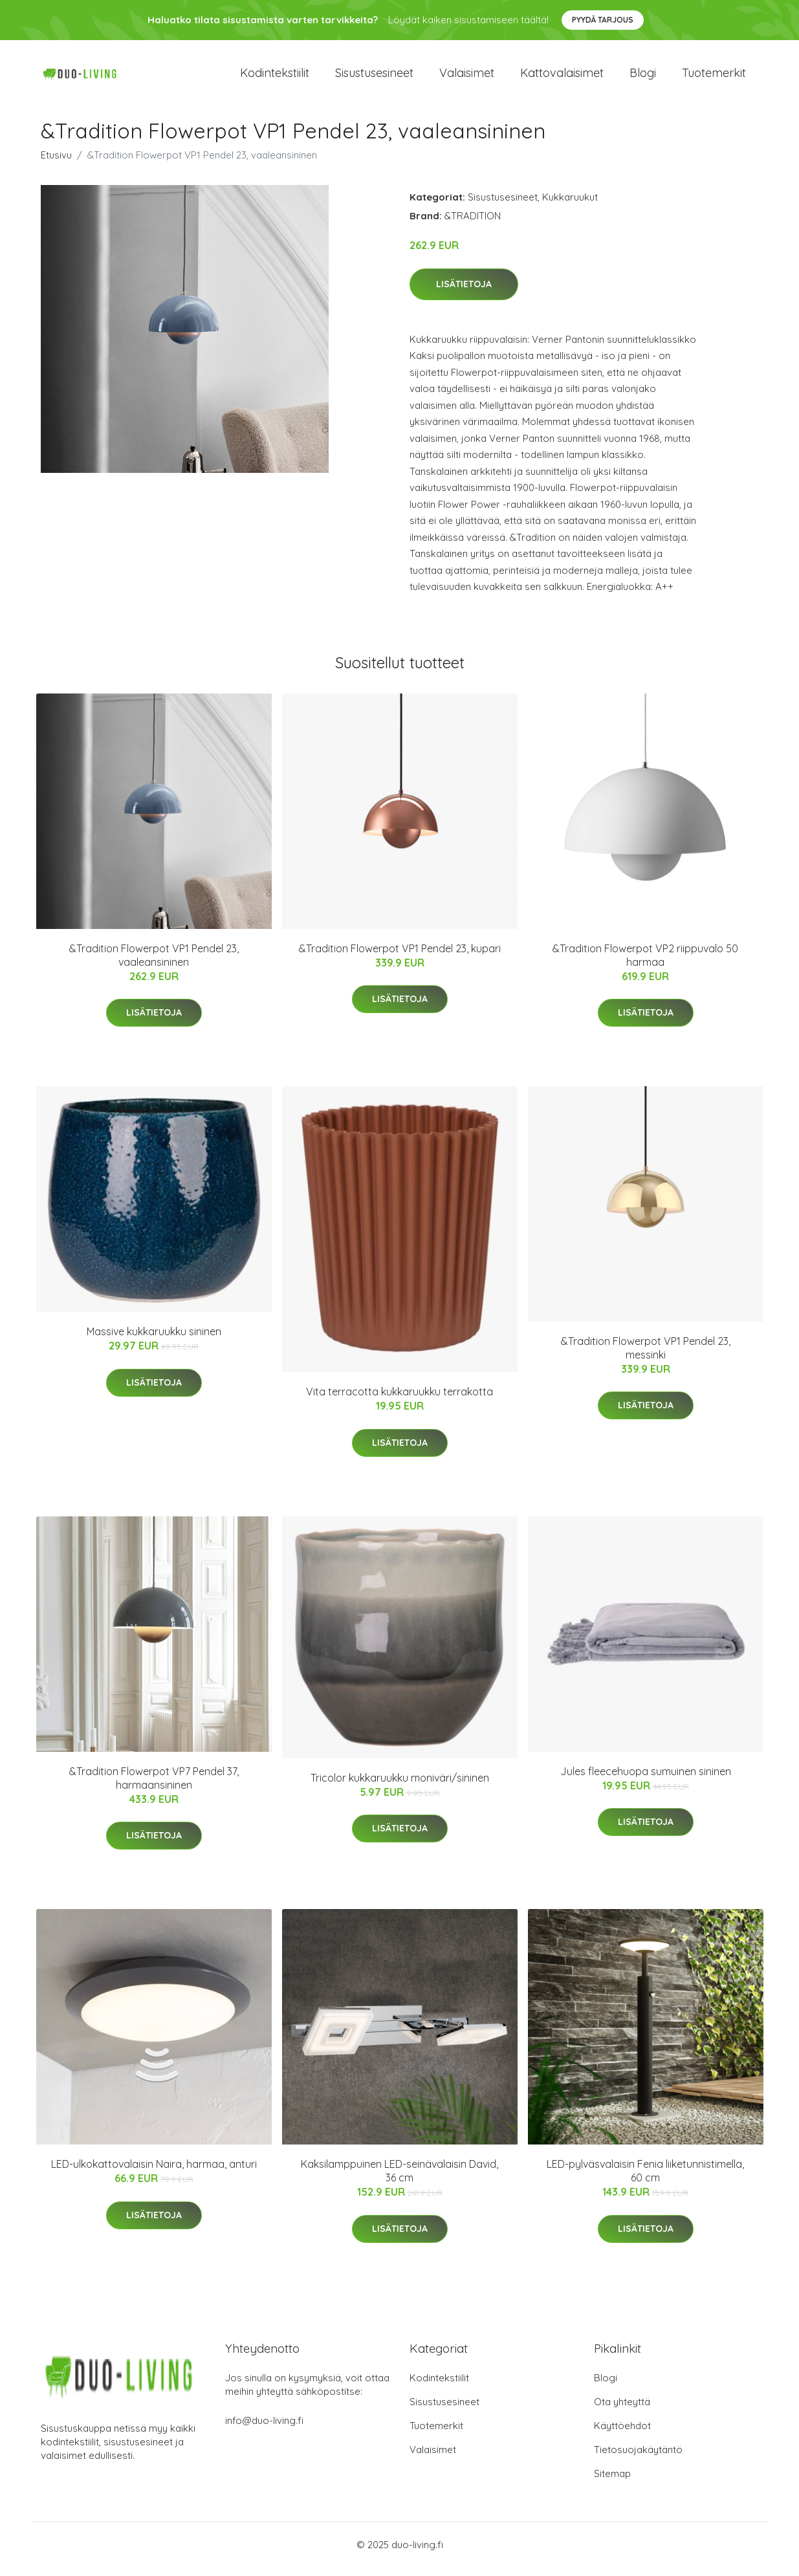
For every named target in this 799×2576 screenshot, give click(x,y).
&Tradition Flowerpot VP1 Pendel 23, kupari (400, 957)
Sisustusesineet (374, 77)
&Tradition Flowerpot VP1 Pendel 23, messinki (645, 1357)
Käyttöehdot (622, 2435)
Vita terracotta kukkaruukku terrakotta (399, 1400)
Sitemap (612, 2482)
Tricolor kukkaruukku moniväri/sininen (400, 1786)
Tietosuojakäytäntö (638, 2458)
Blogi (642, 77)
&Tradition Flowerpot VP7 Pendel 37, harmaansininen (154, 1787)
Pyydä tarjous (602, 20)
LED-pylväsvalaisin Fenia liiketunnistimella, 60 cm (645, 2180)
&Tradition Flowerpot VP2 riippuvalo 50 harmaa (645, 964)
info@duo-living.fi (264, 2429)
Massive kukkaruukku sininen (154, 1340)
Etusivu (56, 164)
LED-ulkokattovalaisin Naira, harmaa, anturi (154, 2173)
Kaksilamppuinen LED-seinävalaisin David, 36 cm (399, 2180)
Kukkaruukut (570, 206)
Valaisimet (466, 77)
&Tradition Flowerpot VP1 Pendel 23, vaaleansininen (154, 964)
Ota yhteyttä (622, 2411)
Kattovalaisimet (562, 77)
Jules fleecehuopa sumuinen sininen (645, 1780)
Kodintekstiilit (274, 77)
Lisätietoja (464, 293)
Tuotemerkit (714, 77)
